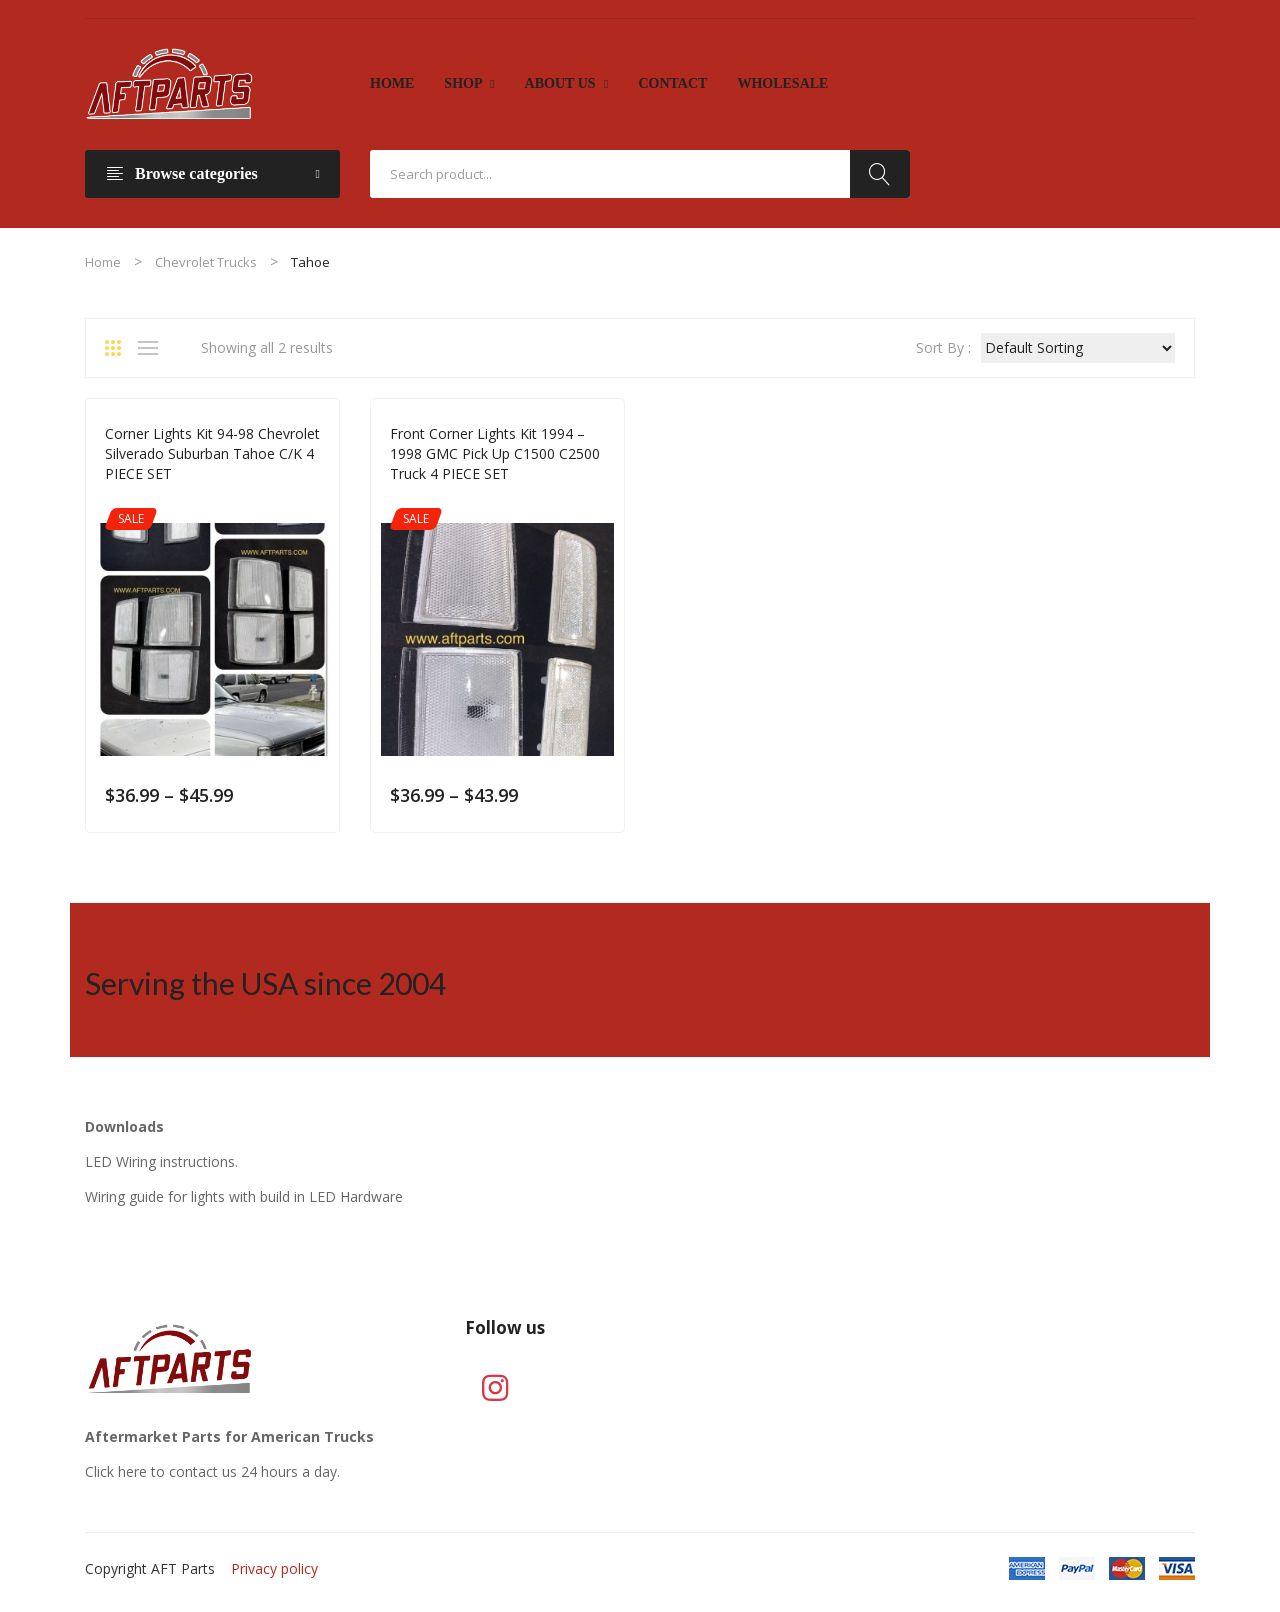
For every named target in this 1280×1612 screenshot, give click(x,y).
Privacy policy (274, 1568)
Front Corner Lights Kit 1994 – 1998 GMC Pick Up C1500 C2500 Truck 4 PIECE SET (495, 453)
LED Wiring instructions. (161, 1161)
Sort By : (943, 347)
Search (880, 174)
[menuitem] (392, 84)
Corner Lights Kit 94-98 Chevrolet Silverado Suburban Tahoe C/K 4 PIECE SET (212, 453)
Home (103, 262)
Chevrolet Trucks (206, 262)
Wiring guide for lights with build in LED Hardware (244, 1196)
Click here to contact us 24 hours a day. (212, 1471)
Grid (120, 348)
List (153, 348)
